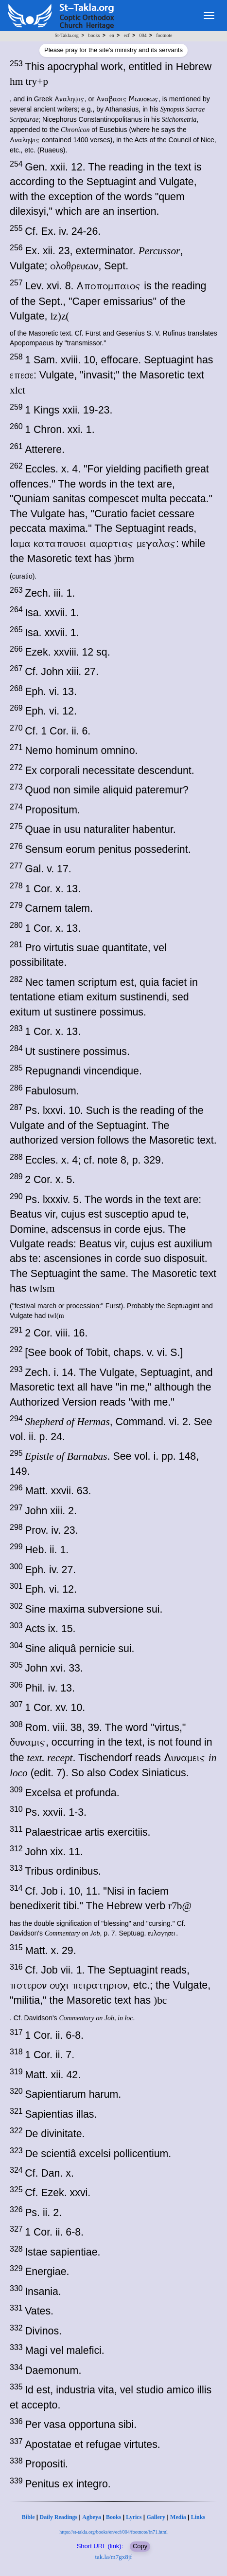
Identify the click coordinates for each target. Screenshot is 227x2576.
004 (142, 35)
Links (198, 2517)
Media (178, 2517)
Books (113, 2517)
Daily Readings (59, 2517)
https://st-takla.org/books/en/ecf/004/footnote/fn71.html (113, 2532)
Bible (28, 2517)
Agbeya (91, 2517)
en (111, 35)
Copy (140, 2546)
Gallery (155, 2517)
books (94, 35)
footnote (164, 35)
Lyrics (133, 2517)
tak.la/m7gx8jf (113, 2556)
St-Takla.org (66, 35)
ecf (126, 35)
